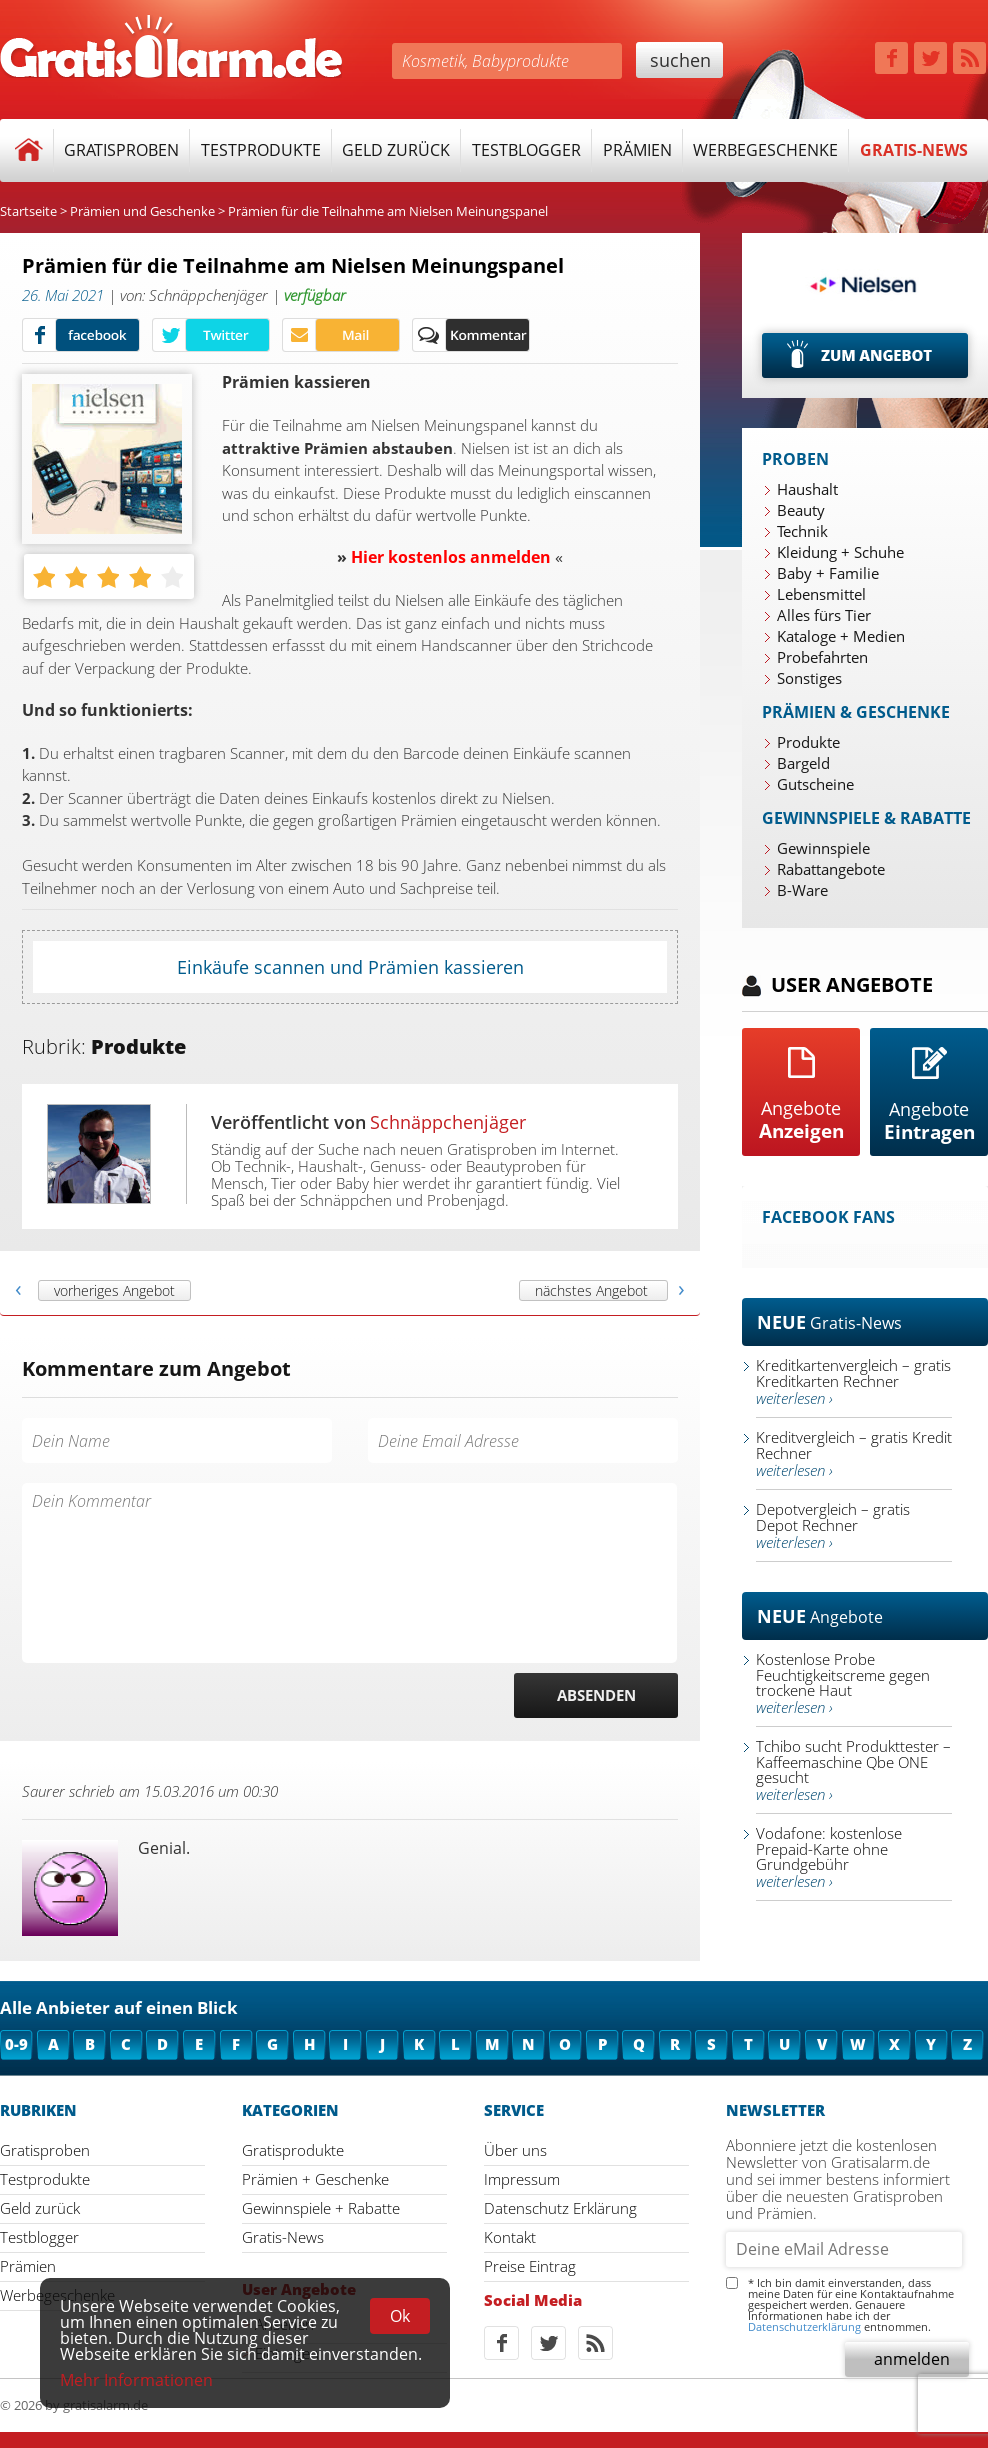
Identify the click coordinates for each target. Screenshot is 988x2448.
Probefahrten (822, 657)
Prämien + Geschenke (315, 2179)
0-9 (16, 2044)
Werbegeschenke (765, 150)
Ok (400, 2316)
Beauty (801, 510)
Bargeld (803, 763)
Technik (802, 531)
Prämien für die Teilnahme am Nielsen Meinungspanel (388, 211)
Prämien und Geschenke (142, 211)
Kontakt (510, 2237)
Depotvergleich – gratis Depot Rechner (833, 1525)
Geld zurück (396, 150)
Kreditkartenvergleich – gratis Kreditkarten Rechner (853, 1381)
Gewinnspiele (823, 848)
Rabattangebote (831, 869)
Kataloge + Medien (841, 636)
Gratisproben (121, 150)
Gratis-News (914, 150)
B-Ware (802, 890)
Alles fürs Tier (824, 615)
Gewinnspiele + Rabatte (321, 2208)
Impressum (522, 2179)
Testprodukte (261, 150)
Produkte (808, 742)
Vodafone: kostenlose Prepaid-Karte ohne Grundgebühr (829, 1857)
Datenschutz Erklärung (560, 2208)
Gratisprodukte (293, 2150)
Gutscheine (815, 784)
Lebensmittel (821, 594)
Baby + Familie (828, 573)
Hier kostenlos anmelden (451, 557)
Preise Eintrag (530, 2266)
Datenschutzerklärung (804, 2326)
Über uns (515, 2150)
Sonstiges (809, 678)
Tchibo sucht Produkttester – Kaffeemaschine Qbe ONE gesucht (853, 1770)
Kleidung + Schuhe (840, 552)
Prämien (637, 150)
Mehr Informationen (136, 2380)
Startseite (28, 211)
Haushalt (807, 489)
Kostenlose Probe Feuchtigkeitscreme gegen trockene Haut (843, 1683)
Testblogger (526, 150)
